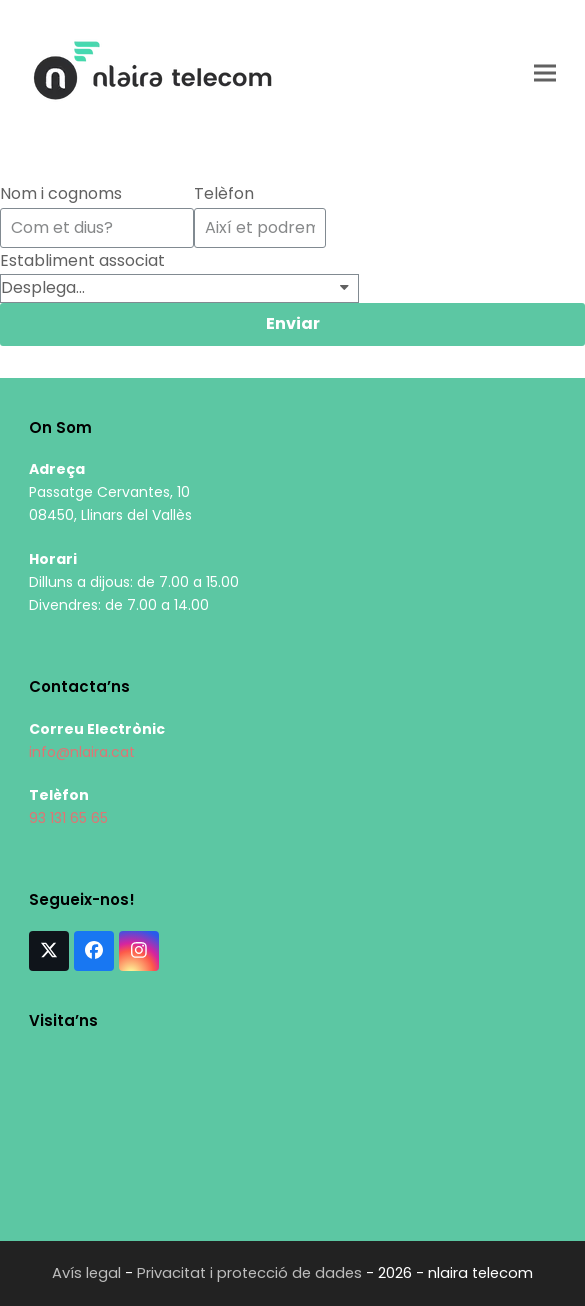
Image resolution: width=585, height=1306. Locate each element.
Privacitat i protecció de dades (249, 1273)
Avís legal (86, 1273)
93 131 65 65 (68, 818)
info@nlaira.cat (82, 752)
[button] (545, 72)
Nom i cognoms (61, 193)
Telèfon (224, 193)
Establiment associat (82, 260)
